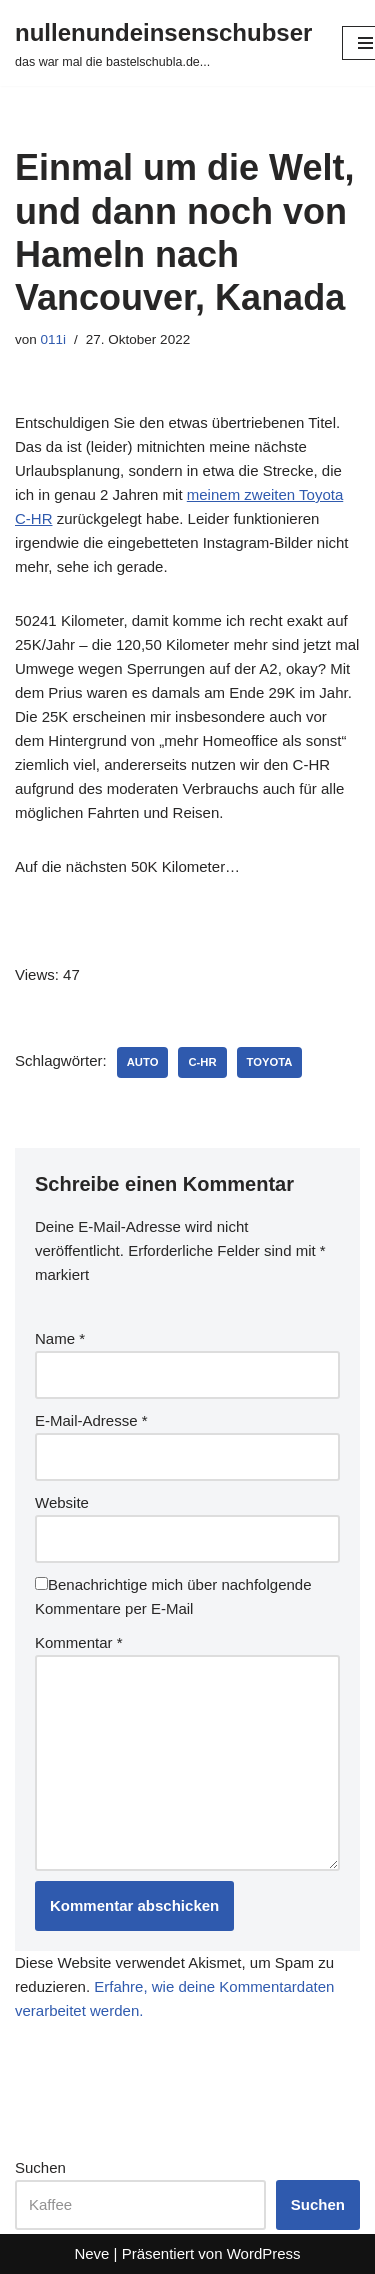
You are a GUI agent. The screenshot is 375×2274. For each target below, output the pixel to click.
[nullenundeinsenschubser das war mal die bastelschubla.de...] (163, 43)
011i (54, 339)
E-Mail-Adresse (91, 1420)
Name (60, 1338)
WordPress (264, 2253)
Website (62, 1502)
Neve (91, 2253)
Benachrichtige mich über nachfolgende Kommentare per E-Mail (173, 1596)
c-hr (202, 1062)
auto (143, 1062)
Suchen (40, 2167)
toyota (270, 1062)
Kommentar (79, 1642)
